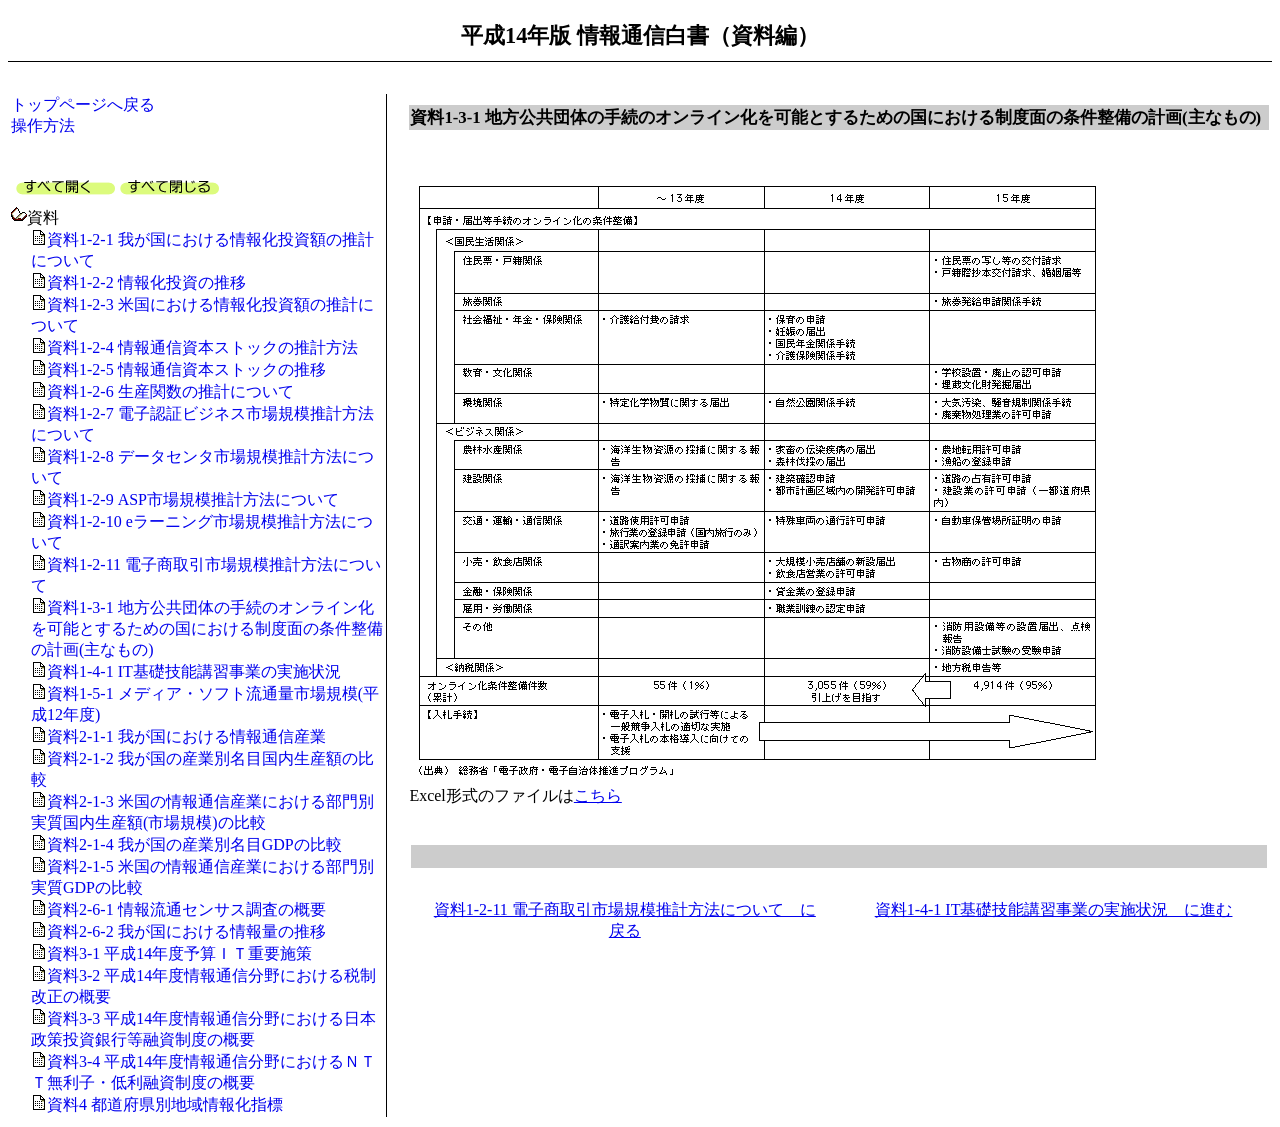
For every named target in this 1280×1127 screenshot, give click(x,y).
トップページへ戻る (83, 104)
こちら (598, 795)
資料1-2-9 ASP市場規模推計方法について (193, 499)
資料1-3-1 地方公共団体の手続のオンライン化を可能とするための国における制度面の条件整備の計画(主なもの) (207, 628)
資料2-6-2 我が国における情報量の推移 (186, 931)
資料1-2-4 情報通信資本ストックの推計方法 (202, 347)
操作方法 (43, 125)
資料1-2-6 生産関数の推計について (170, 391)
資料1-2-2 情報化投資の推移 (146, 282)
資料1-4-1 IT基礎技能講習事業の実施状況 (194, 671)
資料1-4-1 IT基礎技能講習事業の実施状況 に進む (1054, 909)
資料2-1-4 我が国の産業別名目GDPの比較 (194, 844)
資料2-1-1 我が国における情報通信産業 (186, 736)
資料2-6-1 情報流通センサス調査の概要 (186, 909)
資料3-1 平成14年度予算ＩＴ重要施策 (179, 953)
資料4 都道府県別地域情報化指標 (165, 1104)
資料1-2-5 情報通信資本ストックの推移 (186, 369)
